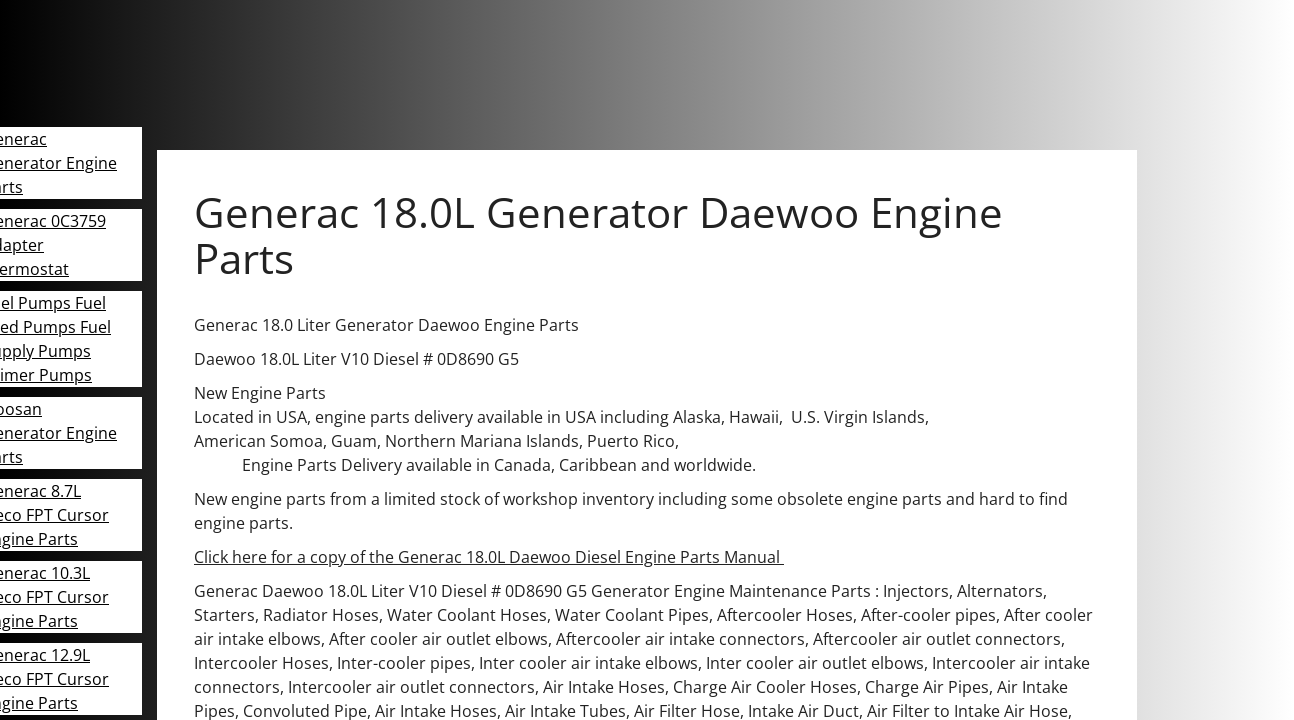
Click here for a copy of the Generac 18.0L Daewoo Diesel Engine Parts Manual (489, 557)
